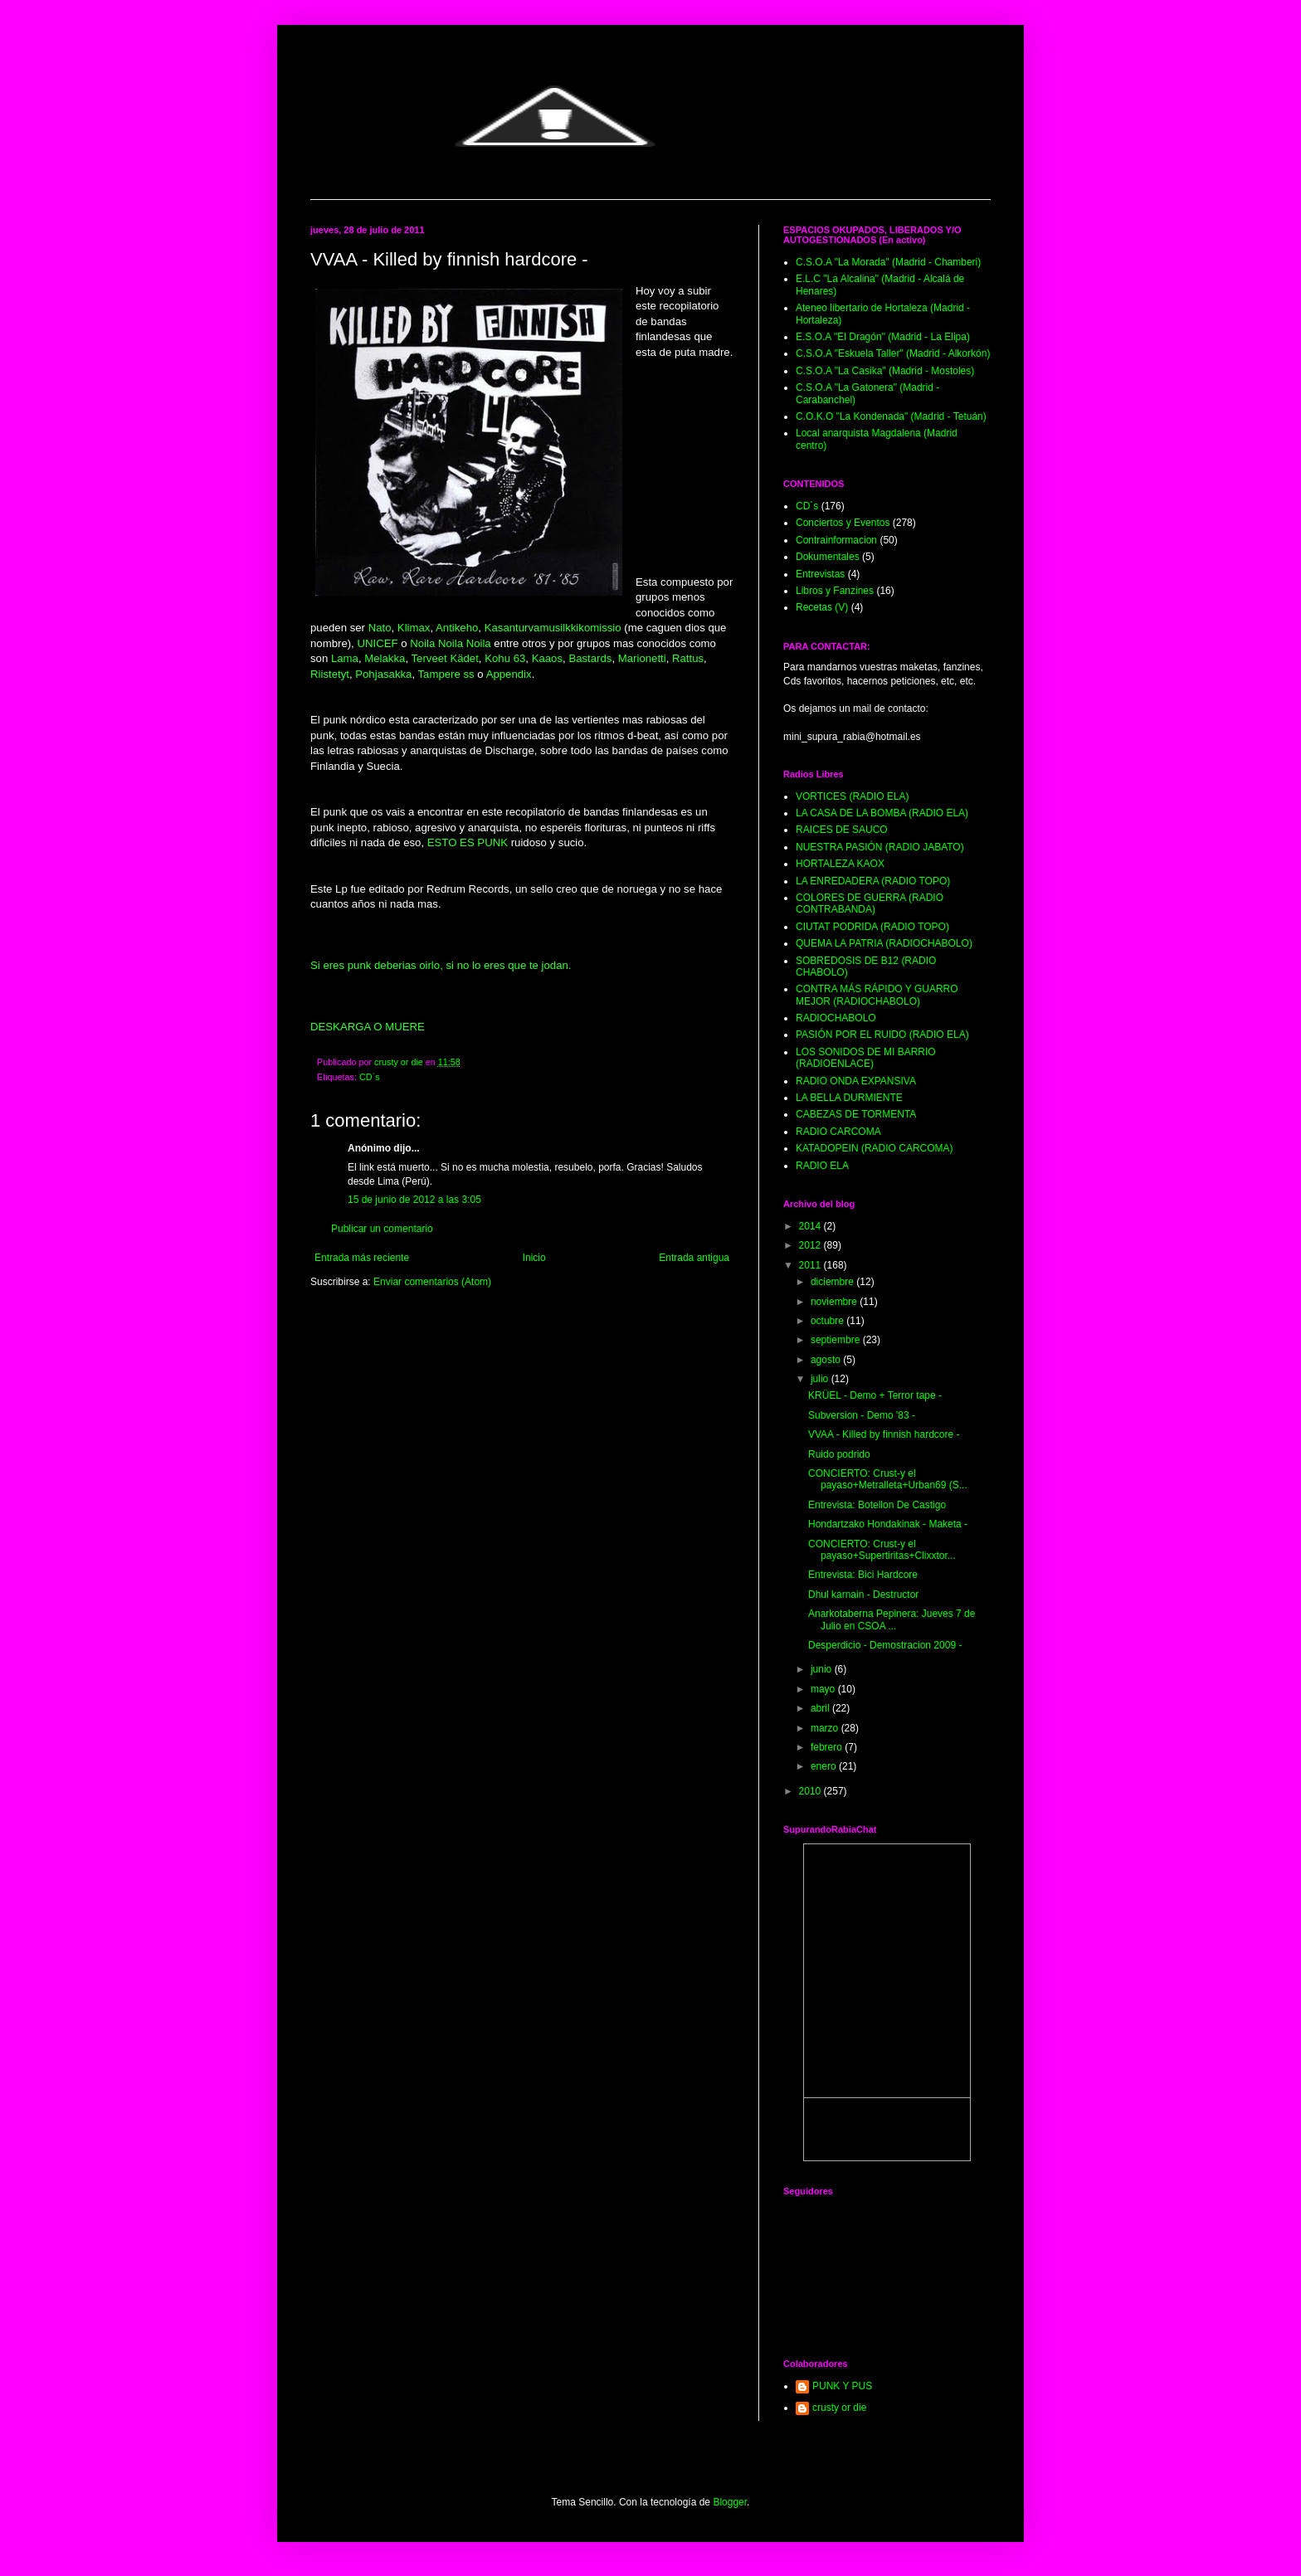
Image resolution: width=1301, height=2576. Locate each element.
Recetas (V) (822, 607)
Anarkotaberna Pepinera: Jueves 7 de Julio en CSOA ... (891, 1619)
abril (821, 1708)
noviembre (835, 1301)
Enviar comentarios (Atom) (432, 1282)
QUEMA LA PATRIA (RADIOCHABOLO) (884, 943)
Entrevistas (820, 574)
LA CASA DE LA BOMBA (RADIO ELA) (882, 813)
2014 (811, 1226)
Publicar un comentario (382, 1228)
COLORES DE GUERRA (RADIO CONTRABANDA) (869, 903)
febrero (828, 1747)
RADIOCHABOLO (836, 1018)
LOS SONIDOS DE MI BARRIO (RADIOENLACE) (866, 1057)
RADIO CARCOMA (838, 1131)
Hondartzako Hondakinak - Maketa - (887, 1524)
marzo (826, 1728)
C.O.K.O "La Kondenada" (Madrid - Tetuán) (891, 416)
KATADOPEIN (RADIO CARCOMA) (874, 1148)
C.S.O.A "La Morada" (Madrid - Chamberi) (888, 262)
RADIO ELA (822, 1165)
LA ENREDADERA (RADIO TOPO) (873, 881)
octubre (828, 1321)
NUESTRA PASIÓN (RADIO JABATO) (880, 847)
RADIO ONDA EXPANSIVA (856, 1081)
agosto (827, 1360)
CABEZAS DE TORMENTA (856, 1114)
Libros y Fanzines (835, 591)
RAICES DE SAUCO (842, 829)
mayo (824, 1689)
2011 (811, 1265)
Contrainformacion (836, 540)
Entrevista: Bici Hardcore (863, 1574)
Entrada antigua (694, 1258)
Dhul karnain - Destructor (863, 1594)
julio (821, 1379)
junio (823, 1669)
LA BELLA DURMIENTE (849, 1097)
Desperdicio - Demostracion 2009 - (885, 1645)
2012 (811, 1245)
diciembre (833, 1282)
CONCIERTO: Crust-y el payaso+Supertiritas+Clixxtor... (882, 1549)
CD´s (369, 1077)
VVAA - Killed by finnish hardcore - (884, 1434)
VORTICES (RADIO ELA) (852, 796)
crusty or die (839, 2407)
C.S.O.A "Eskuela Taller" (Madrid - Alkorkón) (893, 353)
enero (825, 1766)
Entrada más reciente (361, 1258)
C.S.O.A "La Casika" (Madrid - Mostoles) (885, 371)
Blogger (730, 2502)
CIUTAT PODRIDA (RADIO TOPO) (872, 927)
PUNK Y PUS (842, 2386)
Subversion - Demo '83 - (861, 1415)
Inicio (534, 1258)
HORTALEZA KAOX (840, 863)
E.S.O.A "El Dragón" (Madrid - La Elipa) (883, 337)
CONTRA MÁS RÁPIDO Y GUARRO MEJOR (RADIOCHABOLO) (877, 994)
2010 (811, 1791)
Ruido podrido (839, 1454)
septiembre (837, 1340)
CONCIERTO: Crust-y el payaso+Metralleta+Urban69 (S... (887, 1479)
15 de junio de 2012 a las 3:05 (414, 1199)
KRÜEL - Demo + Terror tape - (875, 1395)
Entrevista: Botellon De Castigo (877, 1505)
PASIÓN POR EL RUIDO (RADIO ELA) (882, 1034)
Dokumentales (828, 556)
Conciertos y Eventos (842, 522)
